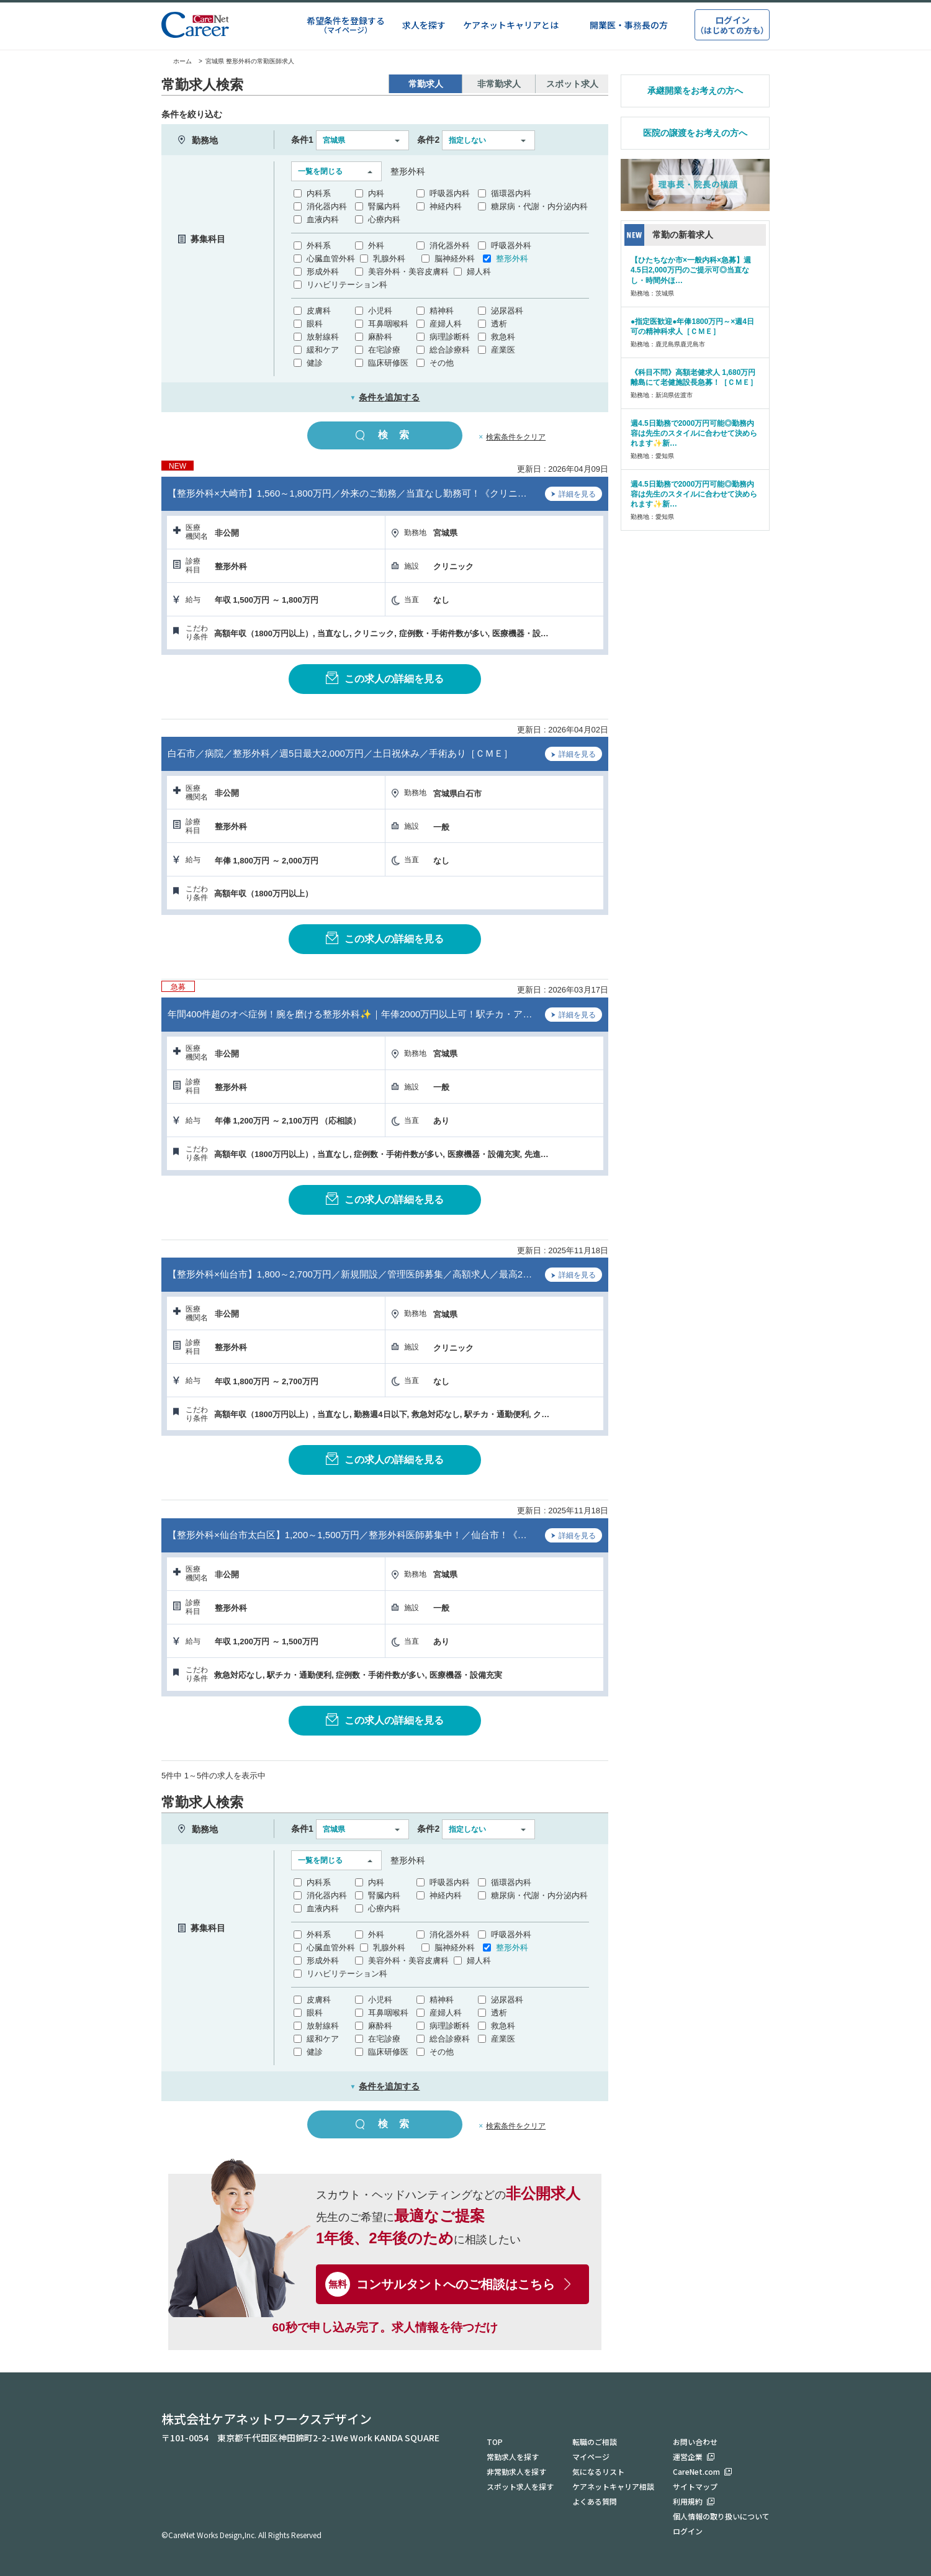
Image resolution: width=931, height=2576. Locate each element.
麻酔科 (380, 336)
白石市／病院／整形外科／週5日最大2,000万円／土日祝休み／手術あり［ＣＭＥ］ (340, 753)
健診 (315, 362)
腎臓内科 (384, 206)
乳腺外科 (389, 258)
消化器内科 (327, 206)
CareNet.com (696, 2471)
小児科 (380, 310)
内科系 (319, 193)
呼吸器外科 (511, 245)
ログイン (688, 2531)
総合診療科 (450, 349)
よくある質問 (594, 2501)
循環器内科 (511, 193)
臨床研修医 (388, 362)
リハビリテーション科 (347, 284)
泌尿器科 (507, 310)
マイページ (590, 2456)
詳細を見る (573, 495)
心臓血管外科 (331, 258)
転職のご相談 (594, 2441)
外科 (376, 245)
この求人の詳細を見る (385, 678)
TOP (495, 2441)
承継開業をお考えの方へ (695, 91)
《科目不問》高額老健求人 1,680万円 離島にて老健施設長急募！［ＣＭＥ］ (694, 377)
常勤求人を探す (513, 2456)
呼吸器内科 (450, 193)
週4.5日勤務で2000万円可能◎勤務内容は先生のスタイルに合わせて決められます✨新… (694, 433)
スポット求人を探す (520, 2486)
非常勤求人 (499, 84)
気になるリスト (598, 2471)
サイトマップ (695, 2486)
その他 (442, 362)
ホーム (176, 61)
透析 (499, 323)
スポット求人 (572, 84)
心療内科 (384, 219)
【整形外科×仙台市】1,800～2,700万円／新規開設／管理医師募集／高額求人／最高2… (350, 1274)
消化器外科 (450, 245)
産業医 (503, 349)
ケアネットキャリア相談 (613, 2486)
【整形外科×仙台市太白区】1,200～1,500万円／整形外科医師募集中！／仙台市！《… (347, 1534)
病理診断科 (450, 336)
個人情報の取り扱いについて (721, 2516)
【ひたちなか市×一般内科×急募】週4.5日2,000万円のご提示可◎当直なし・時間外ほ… (691, 270)
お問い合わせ (695, 2441)
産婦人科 (446, 323)
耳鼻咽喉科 (388, 323)
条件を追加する (385, 397)
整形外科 (512, 258)
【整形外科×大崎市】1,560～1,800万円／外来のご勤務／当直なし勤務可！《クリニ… (347, 493)
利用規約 (688, 2501)
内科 (376, 193)
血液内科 (323, 219)
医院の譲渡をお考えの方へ (695, 133)
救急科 (503, 336)
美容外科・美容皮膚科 (408, 271)
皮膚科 (319, 310)
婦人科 (479, 271)
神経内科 (446, 206)
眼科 (315, 323)
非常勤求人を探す (516, 2471)
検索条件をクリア (516, 437)
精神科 (442, 310)
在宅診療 (384, 349)
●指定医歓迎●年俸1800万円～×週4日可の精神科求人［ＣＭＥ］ (692, 326)
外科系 (319, 245)
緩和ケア (323, 349)
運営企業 (688, 2456)
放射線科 (323, 336)
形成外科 (323, 271)
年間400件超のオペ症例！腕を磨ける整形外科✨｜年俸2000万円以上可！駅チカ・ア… (350, 1014)
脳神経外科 (454, 258)
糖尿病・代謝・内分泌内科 (539, 206)
